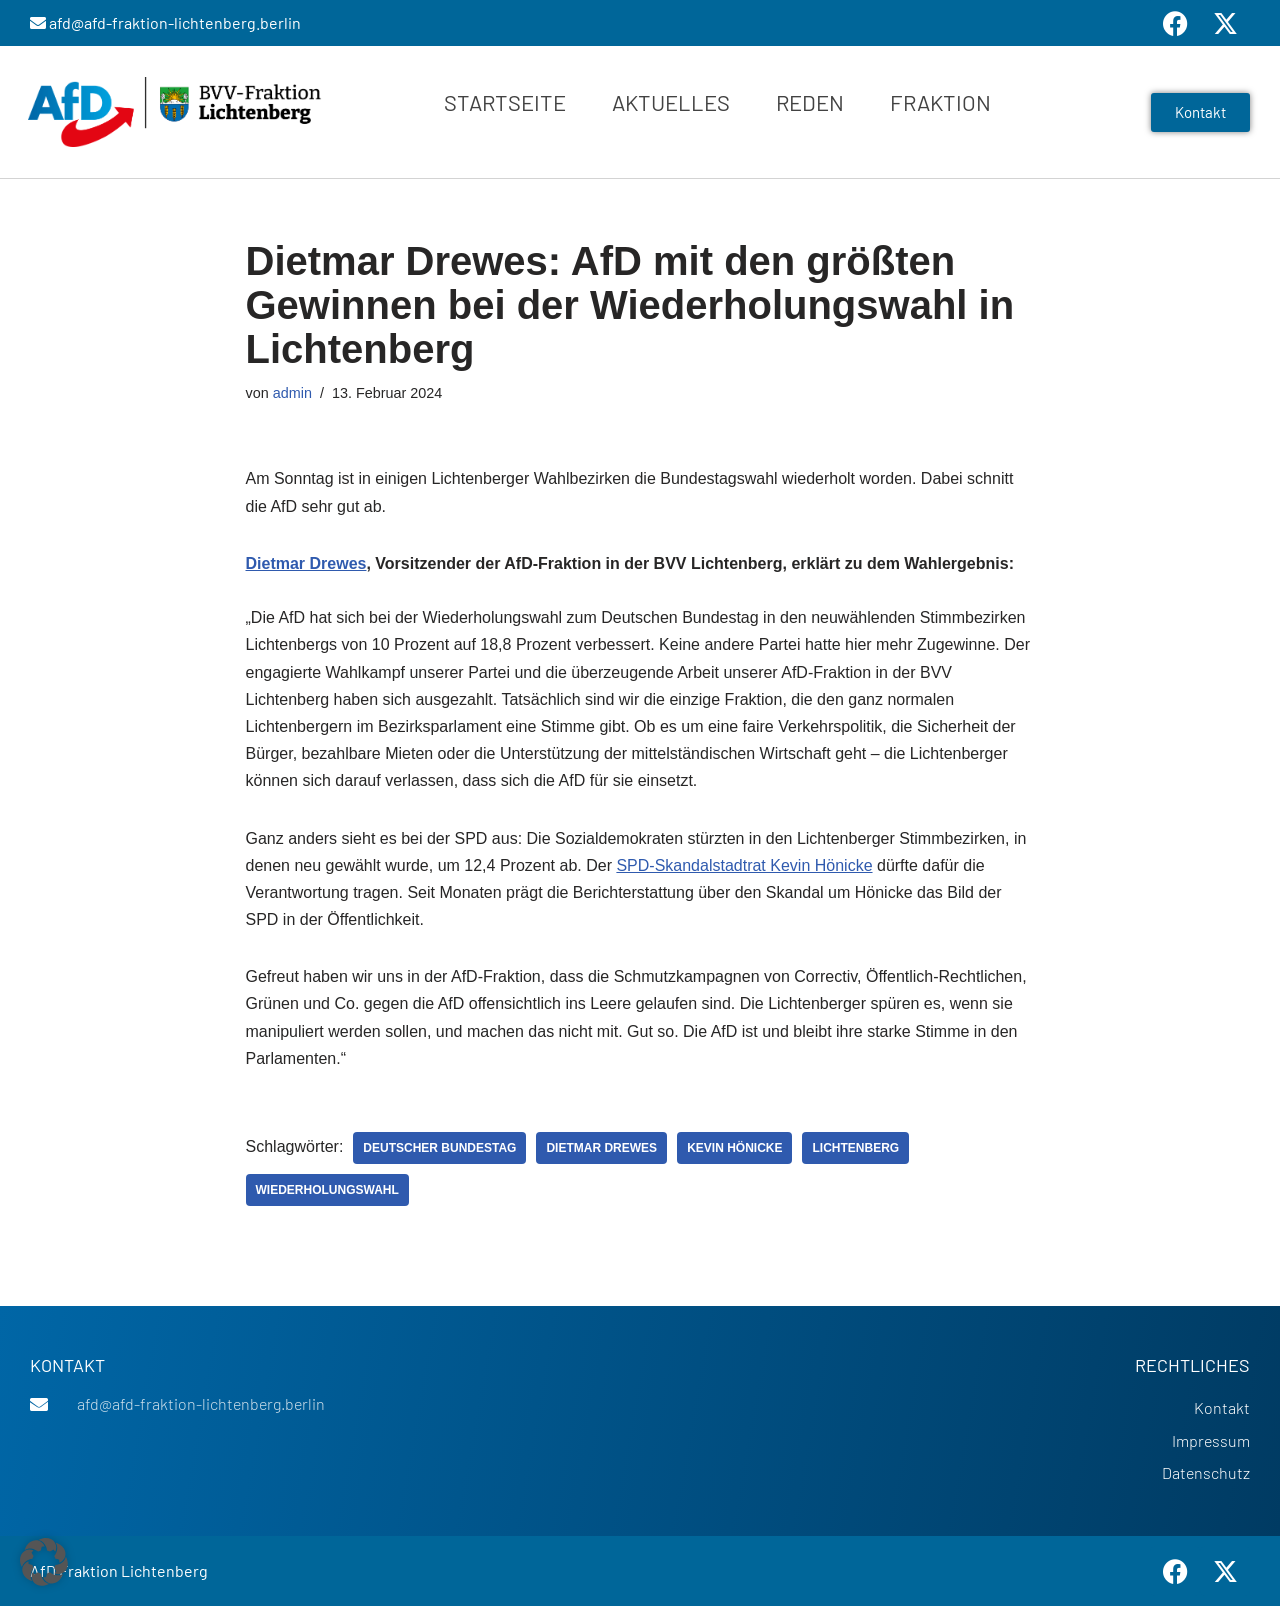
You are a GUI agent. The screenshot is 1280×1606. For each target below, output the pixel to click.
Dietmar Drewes (306, 563)
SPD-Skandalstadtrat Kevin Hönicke (744, 865)
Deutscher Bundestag (439, 1148)
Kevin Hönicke (734, 1148)
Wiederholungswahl (327, 1190)
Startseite (505, 102)
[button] (44, 1562)
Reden (810, 102)
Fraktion (940, 102)
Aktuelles (671, 102)
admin (292, 393)
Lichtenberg (855, 1148)
